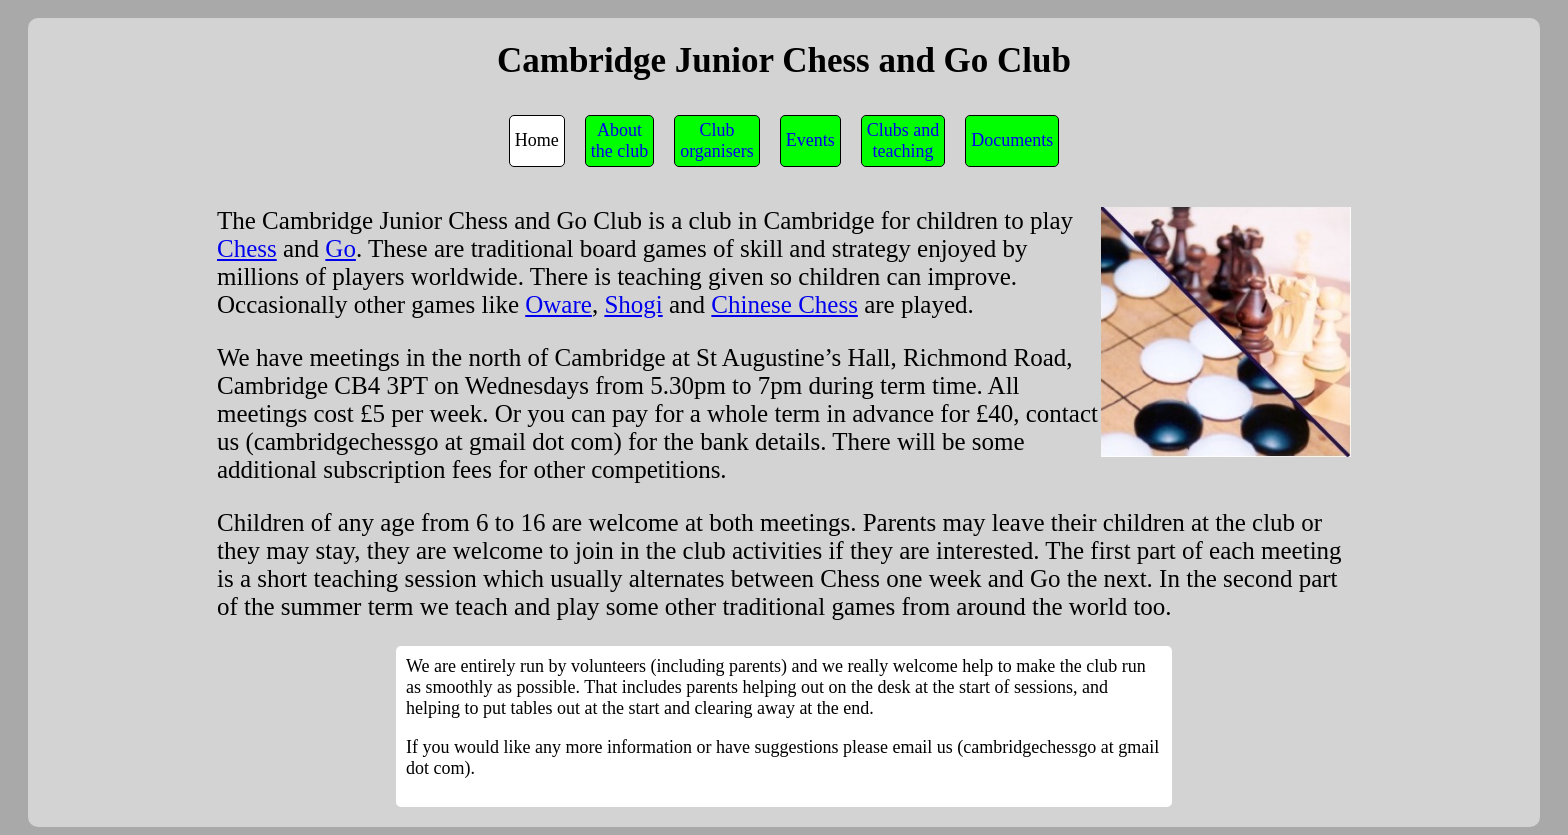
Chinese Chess (784, 304)
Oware (558, 304)
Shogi (633, 304)
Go (340, 248)
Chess (247, 248)
